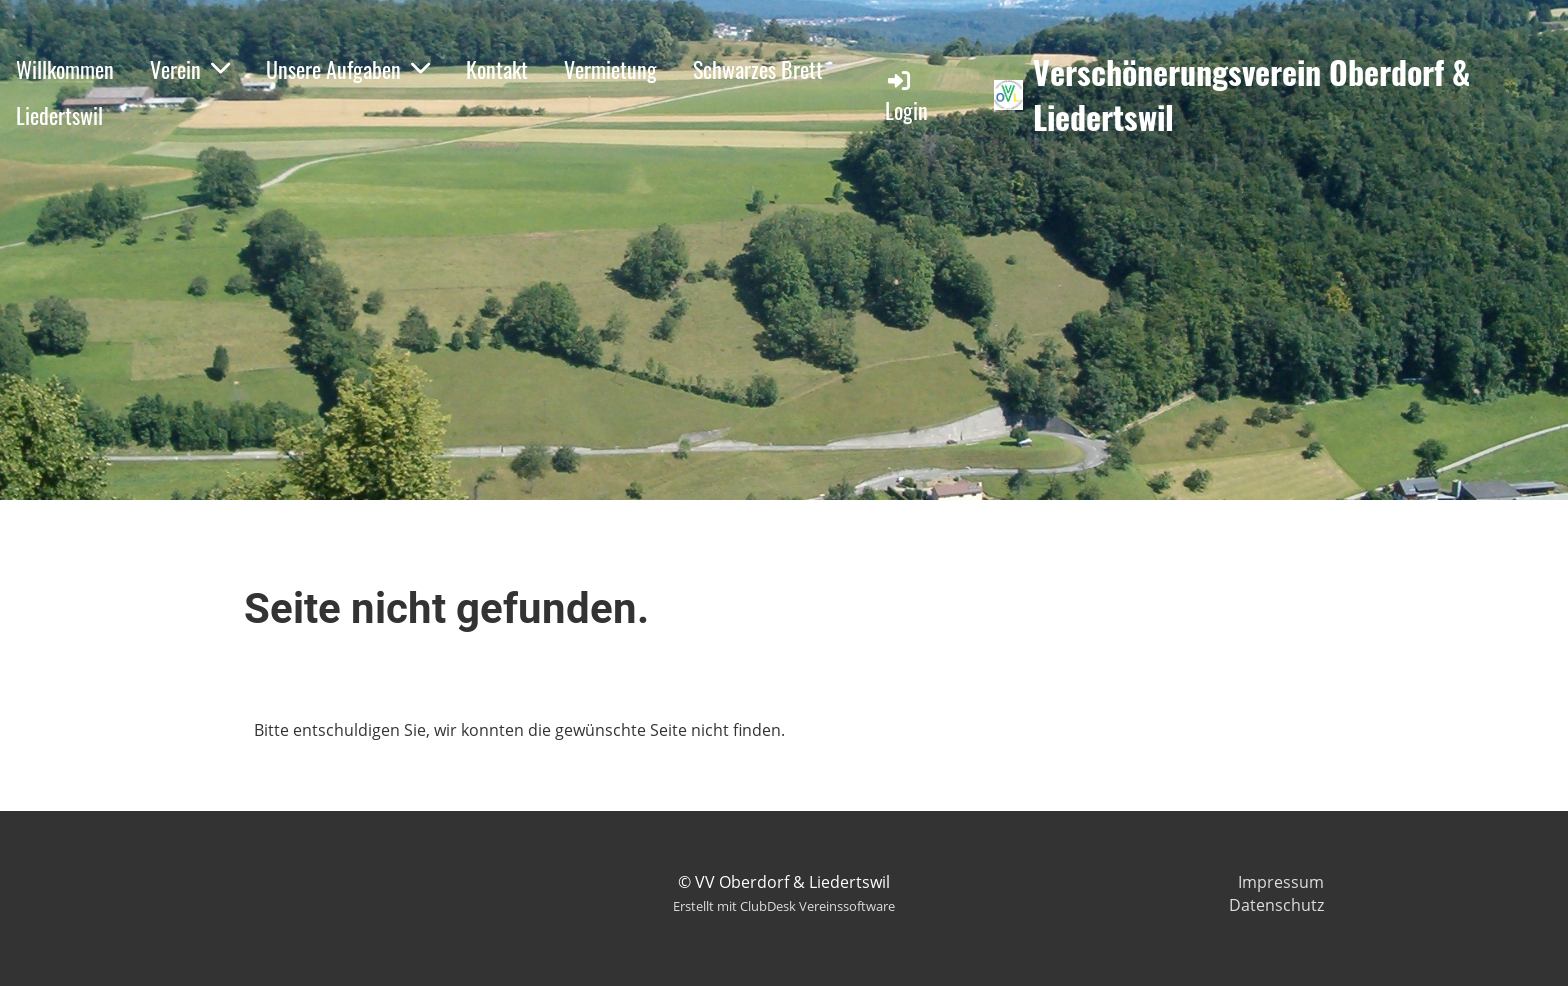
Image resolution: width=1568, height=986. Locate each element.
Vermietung (610, 69)
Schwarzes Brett (758, 69)
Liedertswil (59, 115)
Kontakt (497, 69)
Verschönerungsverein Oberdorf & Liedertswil (1251, 95)
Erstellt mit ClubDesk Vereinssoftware (784, 906)
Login (906, 96)
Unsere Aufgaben (348, 69)
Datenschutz (1276, 905)
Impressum (1281, 882)
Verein (190, 69)
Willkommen (65, 69)
